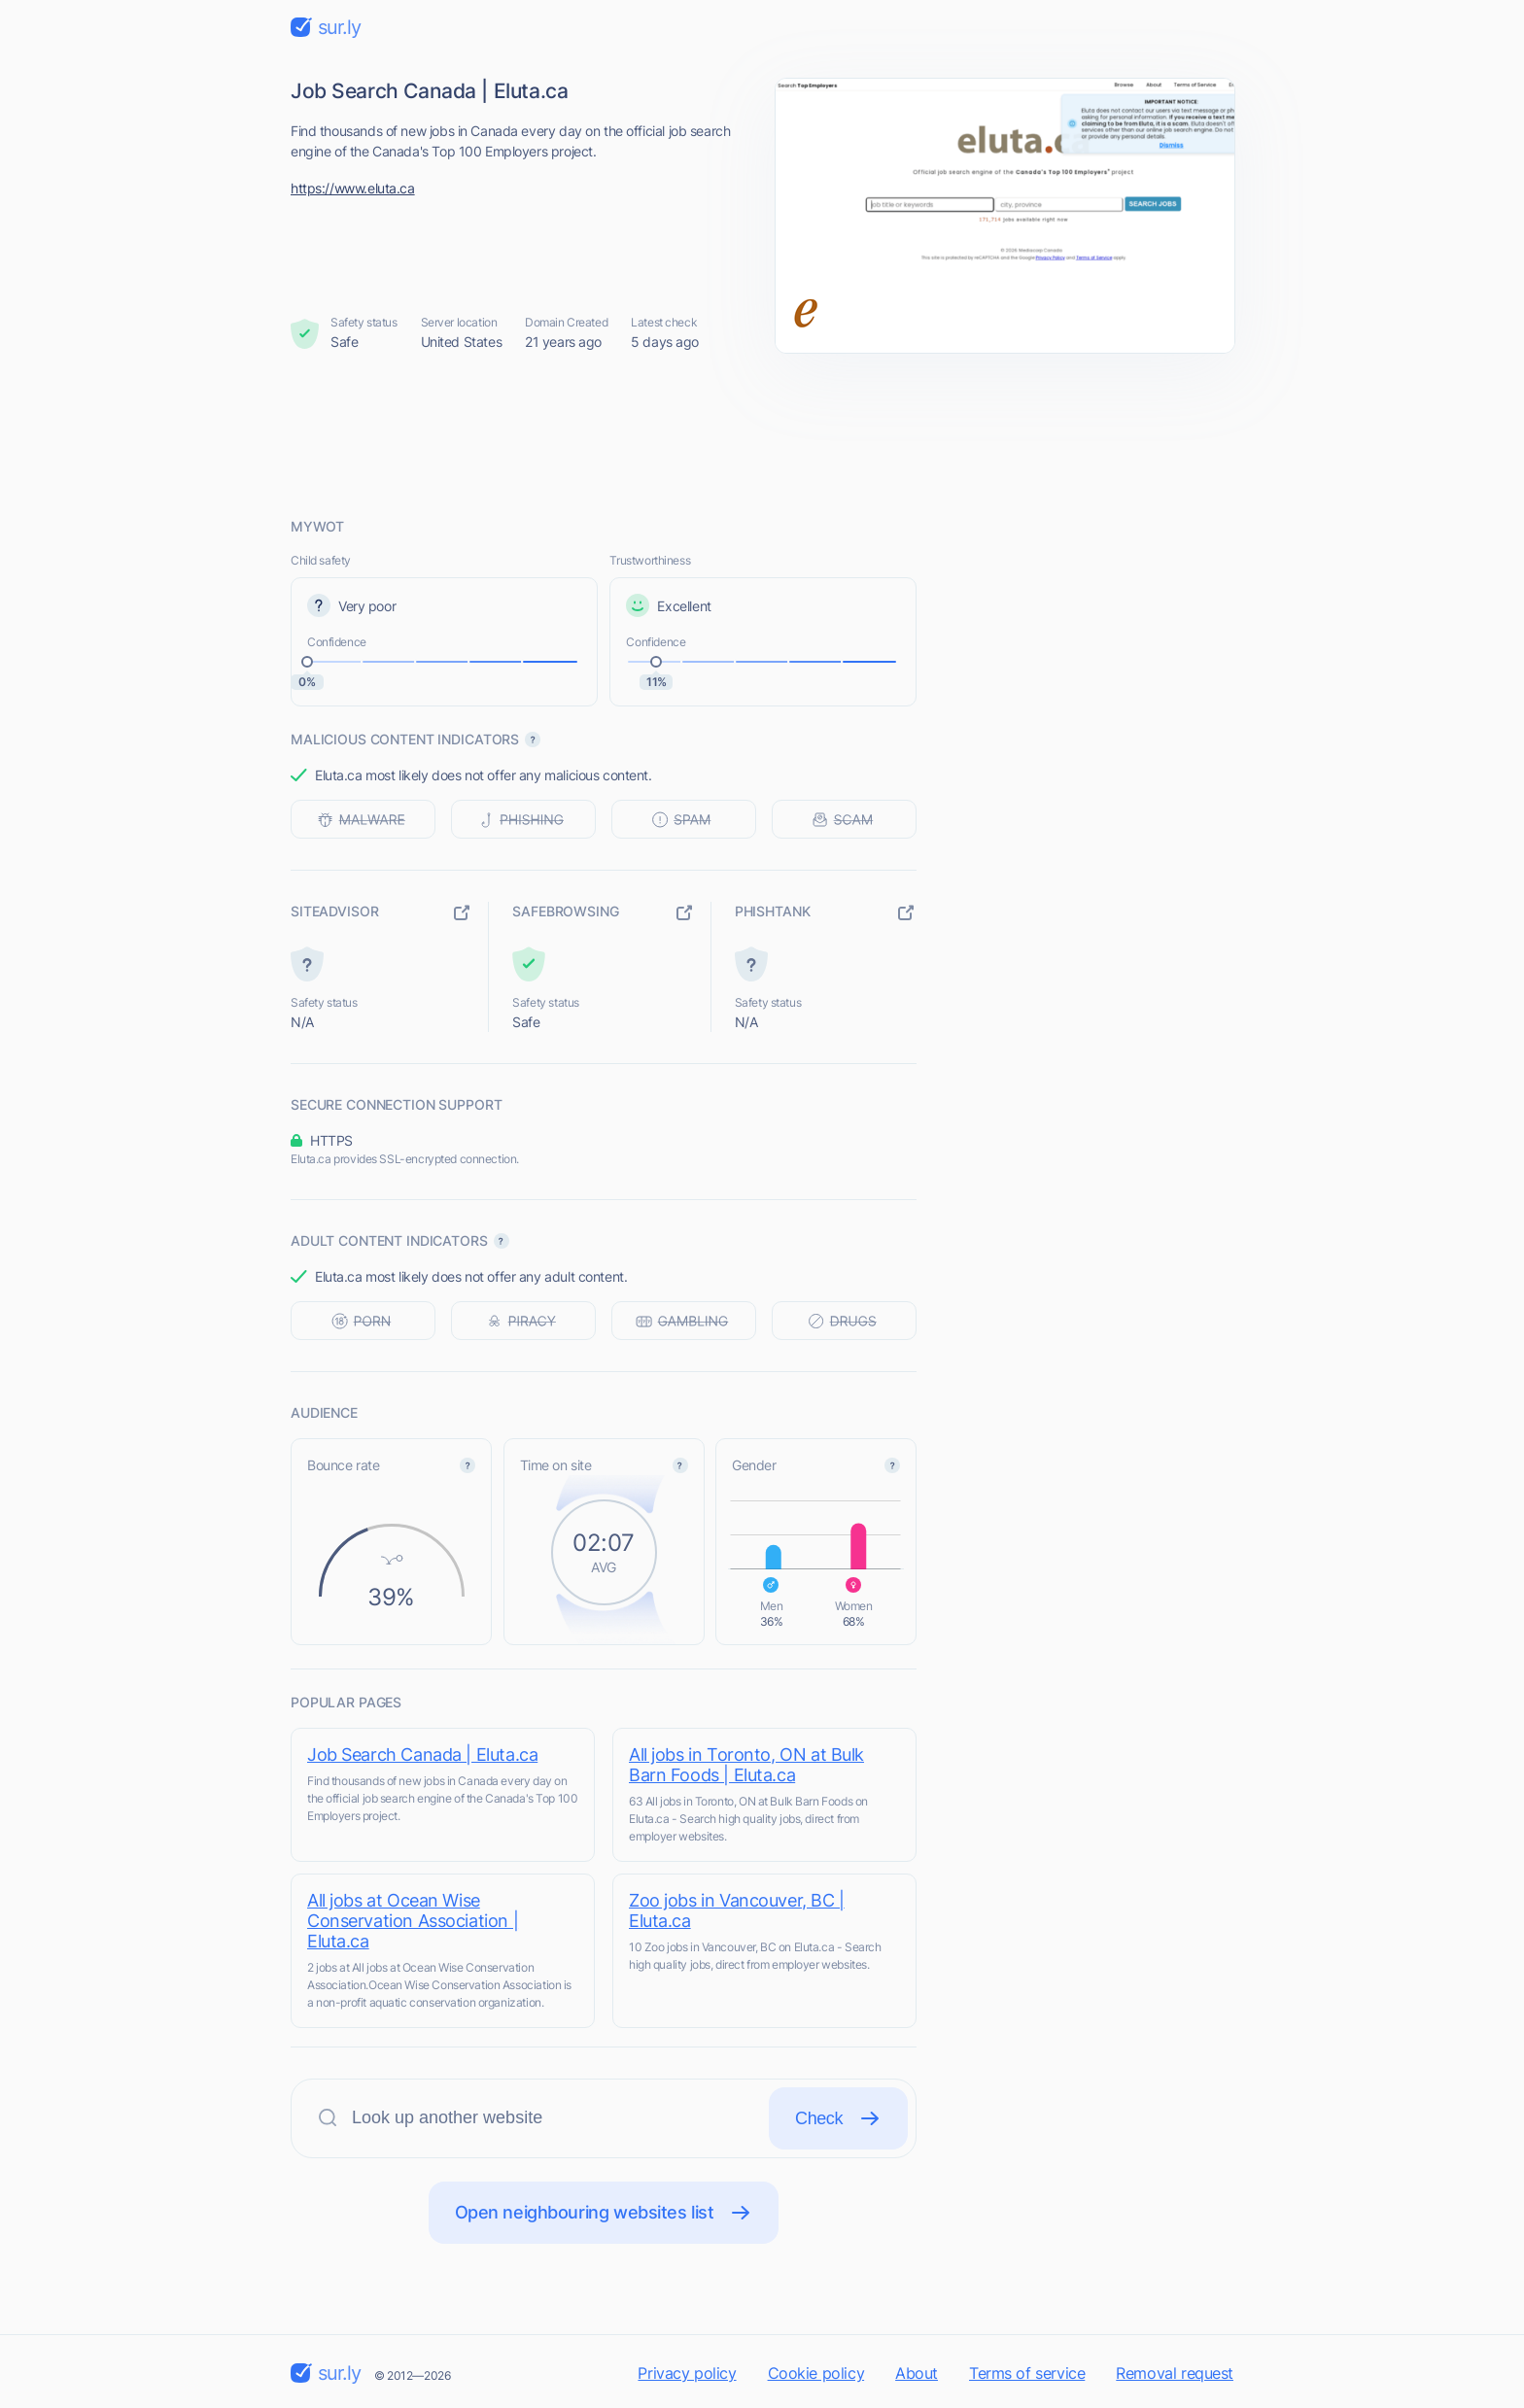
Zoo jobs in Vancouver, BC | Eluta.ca (737, 1910)
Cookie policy (816, 2373)
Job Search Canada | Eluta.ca (422, 1754)
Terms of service (1027, 2373)
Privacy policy (687, 2373)
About (916, 2373)
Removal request (1174, 2373)
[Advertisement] (762, 434)
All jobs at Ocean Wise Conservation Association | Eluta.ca (412, 1920)
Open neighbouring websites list (604, 2212)
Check (838, 2118)
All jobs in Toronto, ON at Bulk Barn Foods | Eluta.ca (746, 1764)
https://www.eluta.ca (353, 188)
